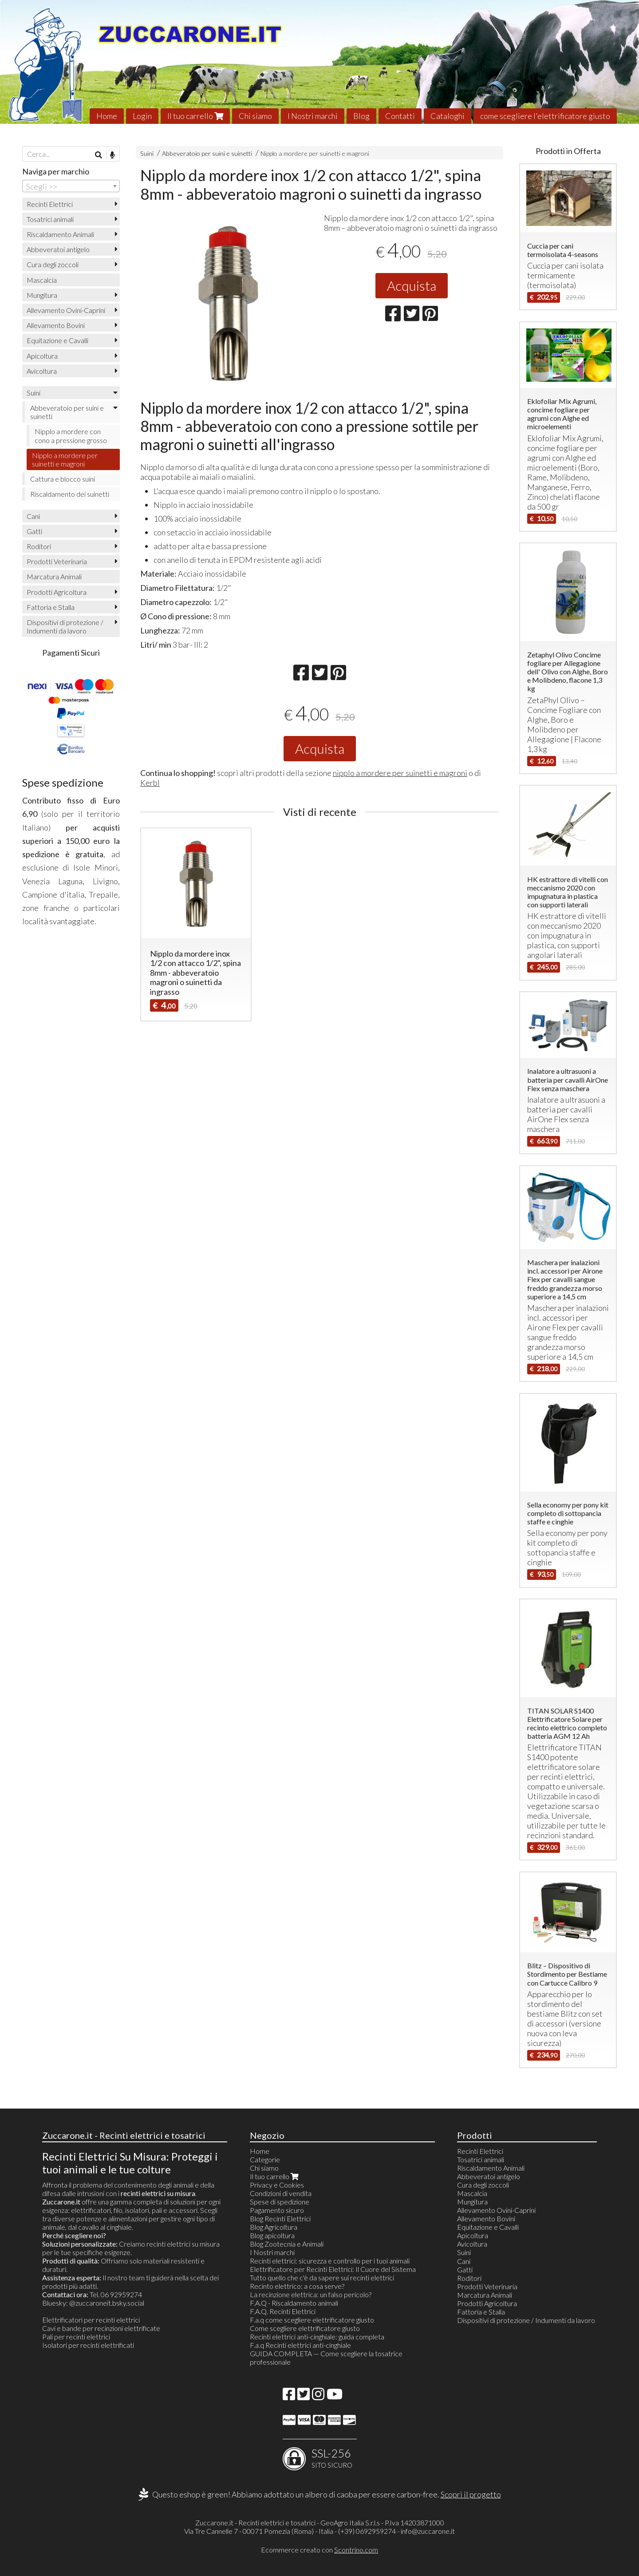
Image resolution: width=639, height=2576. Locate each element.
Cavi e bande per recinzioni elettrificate (101, 2328)
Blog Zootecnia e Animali (286, 2244)
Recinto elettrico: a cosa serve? (297, 2286)
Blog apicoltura (272, 2235)
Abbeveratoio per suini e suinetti (207, 153)
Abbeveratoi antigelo (58, 249)
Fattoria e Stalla (51, 607)
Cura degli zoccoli (53, 264)
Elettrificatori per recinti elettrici (91, 2319)
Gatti (34, 531)
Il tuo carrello (195, 116)
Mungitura (42, 295)
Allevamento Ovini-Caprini (66, 310)
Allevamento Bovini (56, 325)
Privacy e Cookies (277, 2184)
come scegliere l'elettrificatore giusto (545, 116)
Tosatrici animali (50, 219)
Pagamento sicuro (277, 2210)
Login (142, 116)
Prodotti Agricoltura (57, 592)
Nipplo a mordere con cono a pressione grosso (71, 435)
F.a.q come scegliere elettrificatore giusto (312, 2319)
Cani (33, 516)
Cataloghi (447, 116)
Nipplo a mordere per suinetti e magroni (314, 153)
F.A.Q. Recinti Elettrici (283, 2311)
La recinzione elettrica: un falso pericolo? (310, 2294)
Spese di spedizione (279, 2201)
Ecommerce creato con (319, 2549)
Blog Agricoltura (273, 2227)
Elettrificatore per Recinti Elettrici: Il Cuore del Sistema (333, 2269)
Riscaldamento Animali (60, 234)
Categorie (265, 2159)
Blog (361, 116)
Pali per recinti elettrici (76, 2336)
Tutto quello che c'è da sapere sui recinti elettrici (322, 2277)
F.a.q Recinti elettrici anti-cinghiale (300, 2345)
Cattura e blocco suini (62, 479)
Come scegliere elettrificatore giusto (305, 2328)
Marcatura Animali (54, 576)
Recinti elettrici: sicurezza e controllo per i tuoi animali (330, 2260)
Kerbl (150, 782)
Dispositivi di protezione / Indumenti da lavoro (65, 626)
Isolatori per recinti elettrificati (88, 2345)
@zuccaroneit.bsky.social (106, 2303)
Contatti (400, 116)
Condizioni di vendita (281, 2193)
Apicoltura (42, 356)
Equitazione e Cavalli (57, 340)
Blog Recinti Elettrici (280, 2218)
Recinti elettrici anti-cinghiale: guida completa (317, 2336)
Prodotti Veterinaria (57, 561)
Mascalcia (42, 280)
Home (106, 116)
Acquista (411, 285)
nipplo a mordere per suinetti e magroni (400, 773)
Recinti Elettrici (50, 204)
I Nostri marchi (313, 116)
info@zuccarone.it (428, 2531)
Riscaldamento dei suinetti (69, 494)
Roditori (39, 546)
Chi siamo (255, 116)
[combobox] (71, 186)
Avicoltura (42, 371)
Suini (147, 153)
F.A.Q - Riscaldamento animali (294, 2303)
